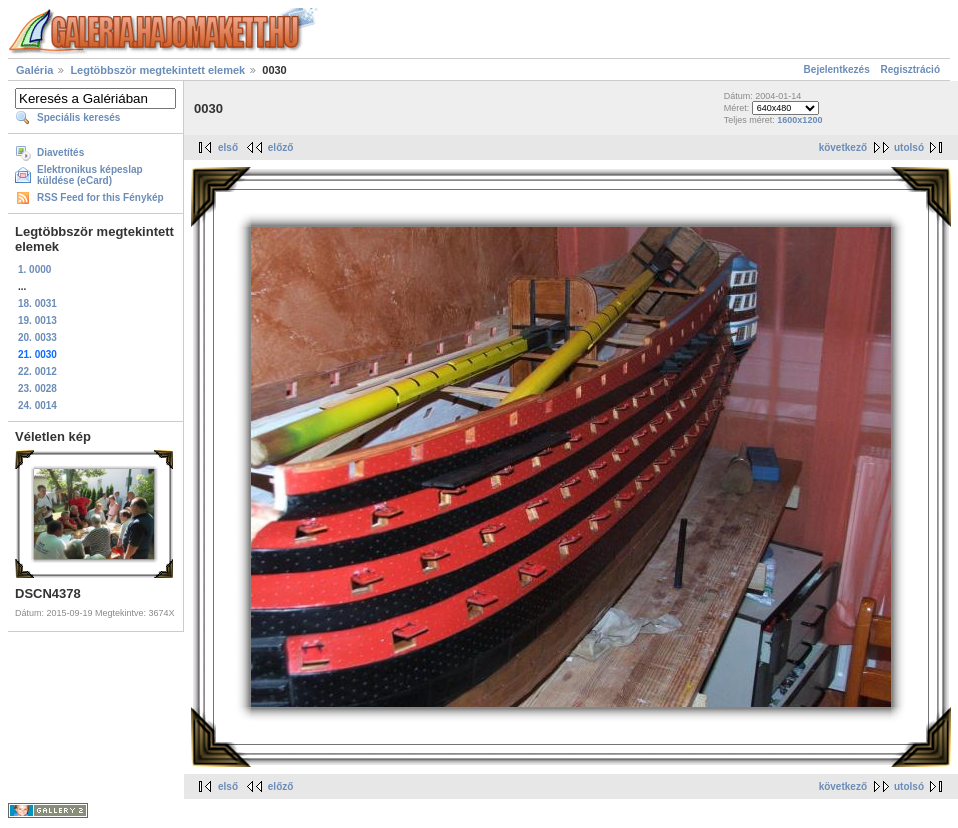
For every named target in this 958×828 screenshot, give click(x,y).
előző (281, 147)
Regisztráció (910, 69)
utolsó (909, 147)
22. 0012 (37, 371)
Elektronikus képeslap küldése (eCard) (90, 175)
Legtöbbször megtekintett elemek (157, 70)
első (228, 147)
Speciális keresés (78, 117)
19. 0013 (37, 320)
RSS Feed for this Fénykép (100, 197)
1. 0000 (34, 269)
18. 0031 (37, 303)
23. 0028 (37, 388)
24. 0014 (37, 405)
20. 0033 (37, 337)
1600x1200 (799, 120)
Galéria (34, 70)
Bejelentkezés (837, 69)
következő (843, 147)
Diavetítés (60, 152)
